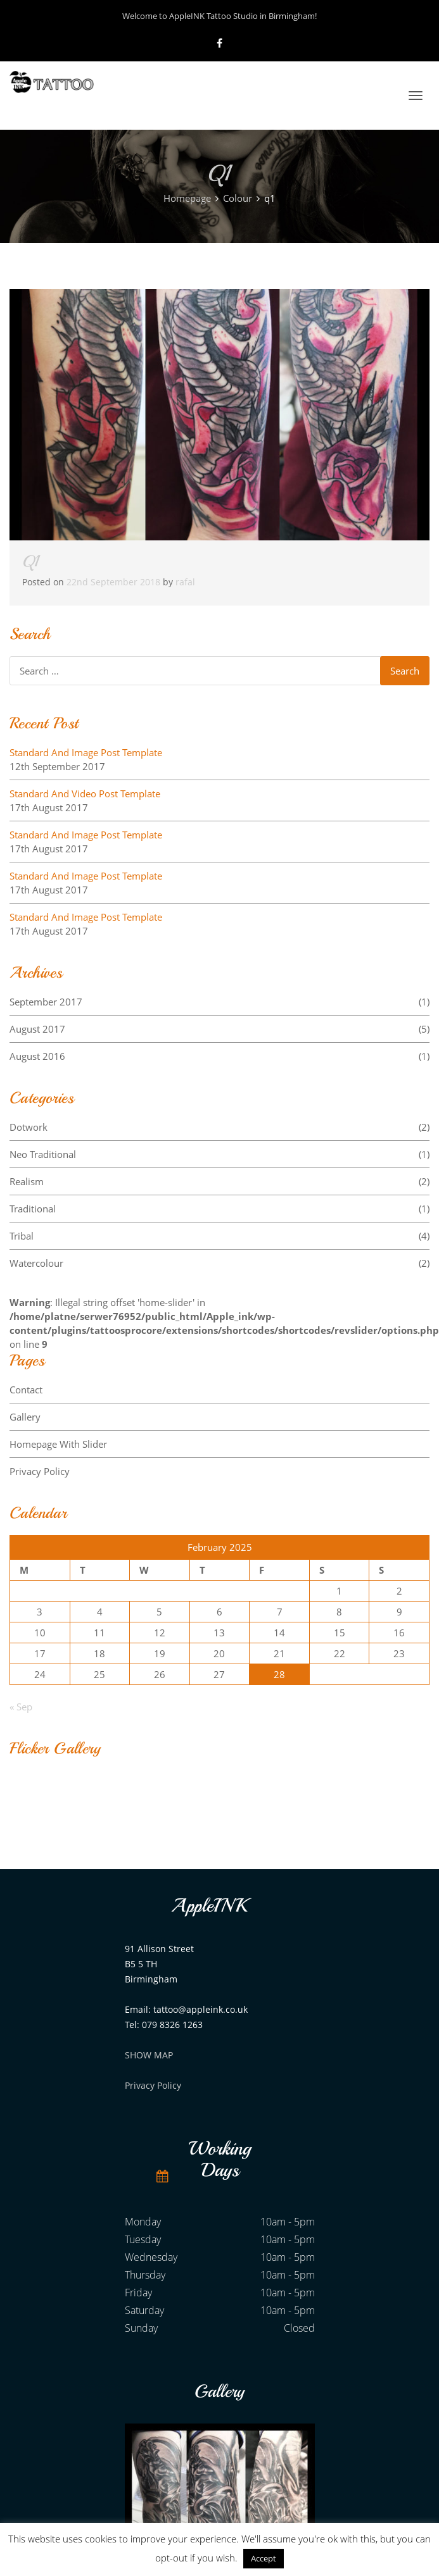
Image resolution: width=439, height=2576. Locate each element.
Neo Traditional (219, 1154)
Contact (26, 1389)
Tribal (219, 1236)
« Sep (21, 1706)
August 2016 (219, 1056)
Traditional (219, 1209)
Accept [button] (263, 2558)
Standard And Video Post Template (85, 793)
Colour (237, 198)
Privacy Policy (40, 1471)
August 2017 (219, 1029)
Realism (219, 1181)
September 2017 (219, 1002)
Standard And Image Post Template (86, 752)
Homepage (187, 198)
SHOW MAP (149, 2055)
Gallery (25, 1416)
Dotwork (219, 1127)
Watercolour (219, 1263)
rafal (185, 582)
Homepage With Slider (58, 1444)
